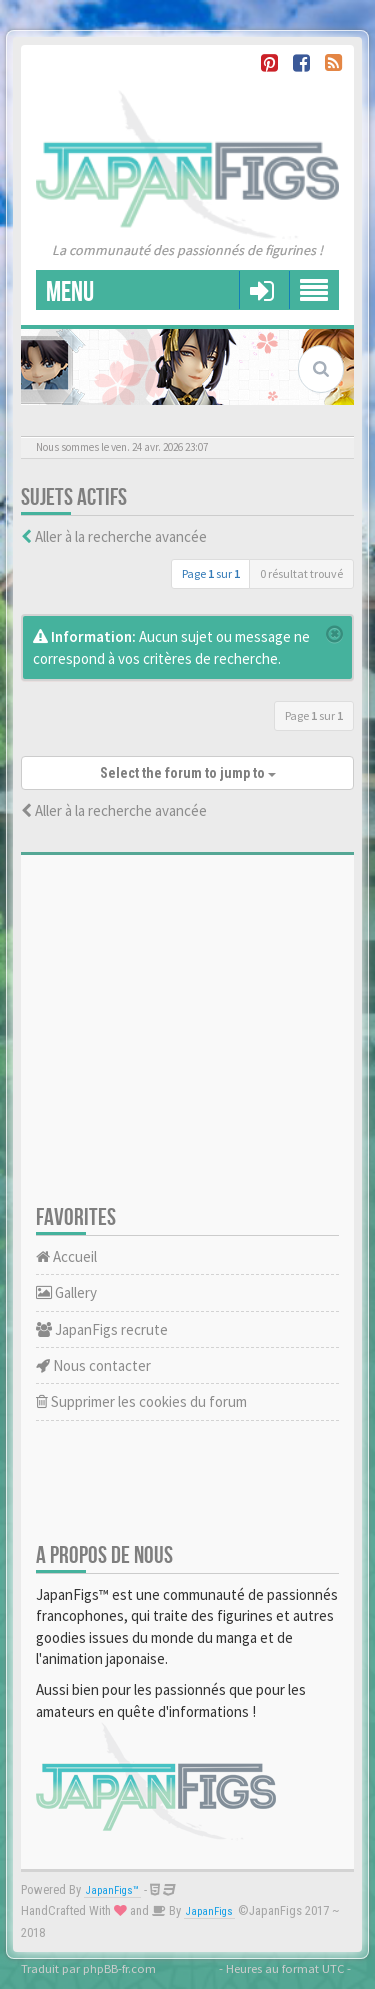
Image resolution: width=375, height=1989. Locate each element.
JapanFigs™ (112, 1890)
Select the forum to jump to (188, 773)
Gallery (66, 1292)
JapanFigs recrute (102, 1329)
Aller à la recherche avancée (121, 536)
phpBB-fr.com (119, 1968)
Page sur (211, 573)
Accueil (66, 1256)
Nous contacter (93, 1365)
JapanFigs (209, 1911)
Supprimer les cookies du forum (141, 1401)
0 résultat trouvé (301, 573)
